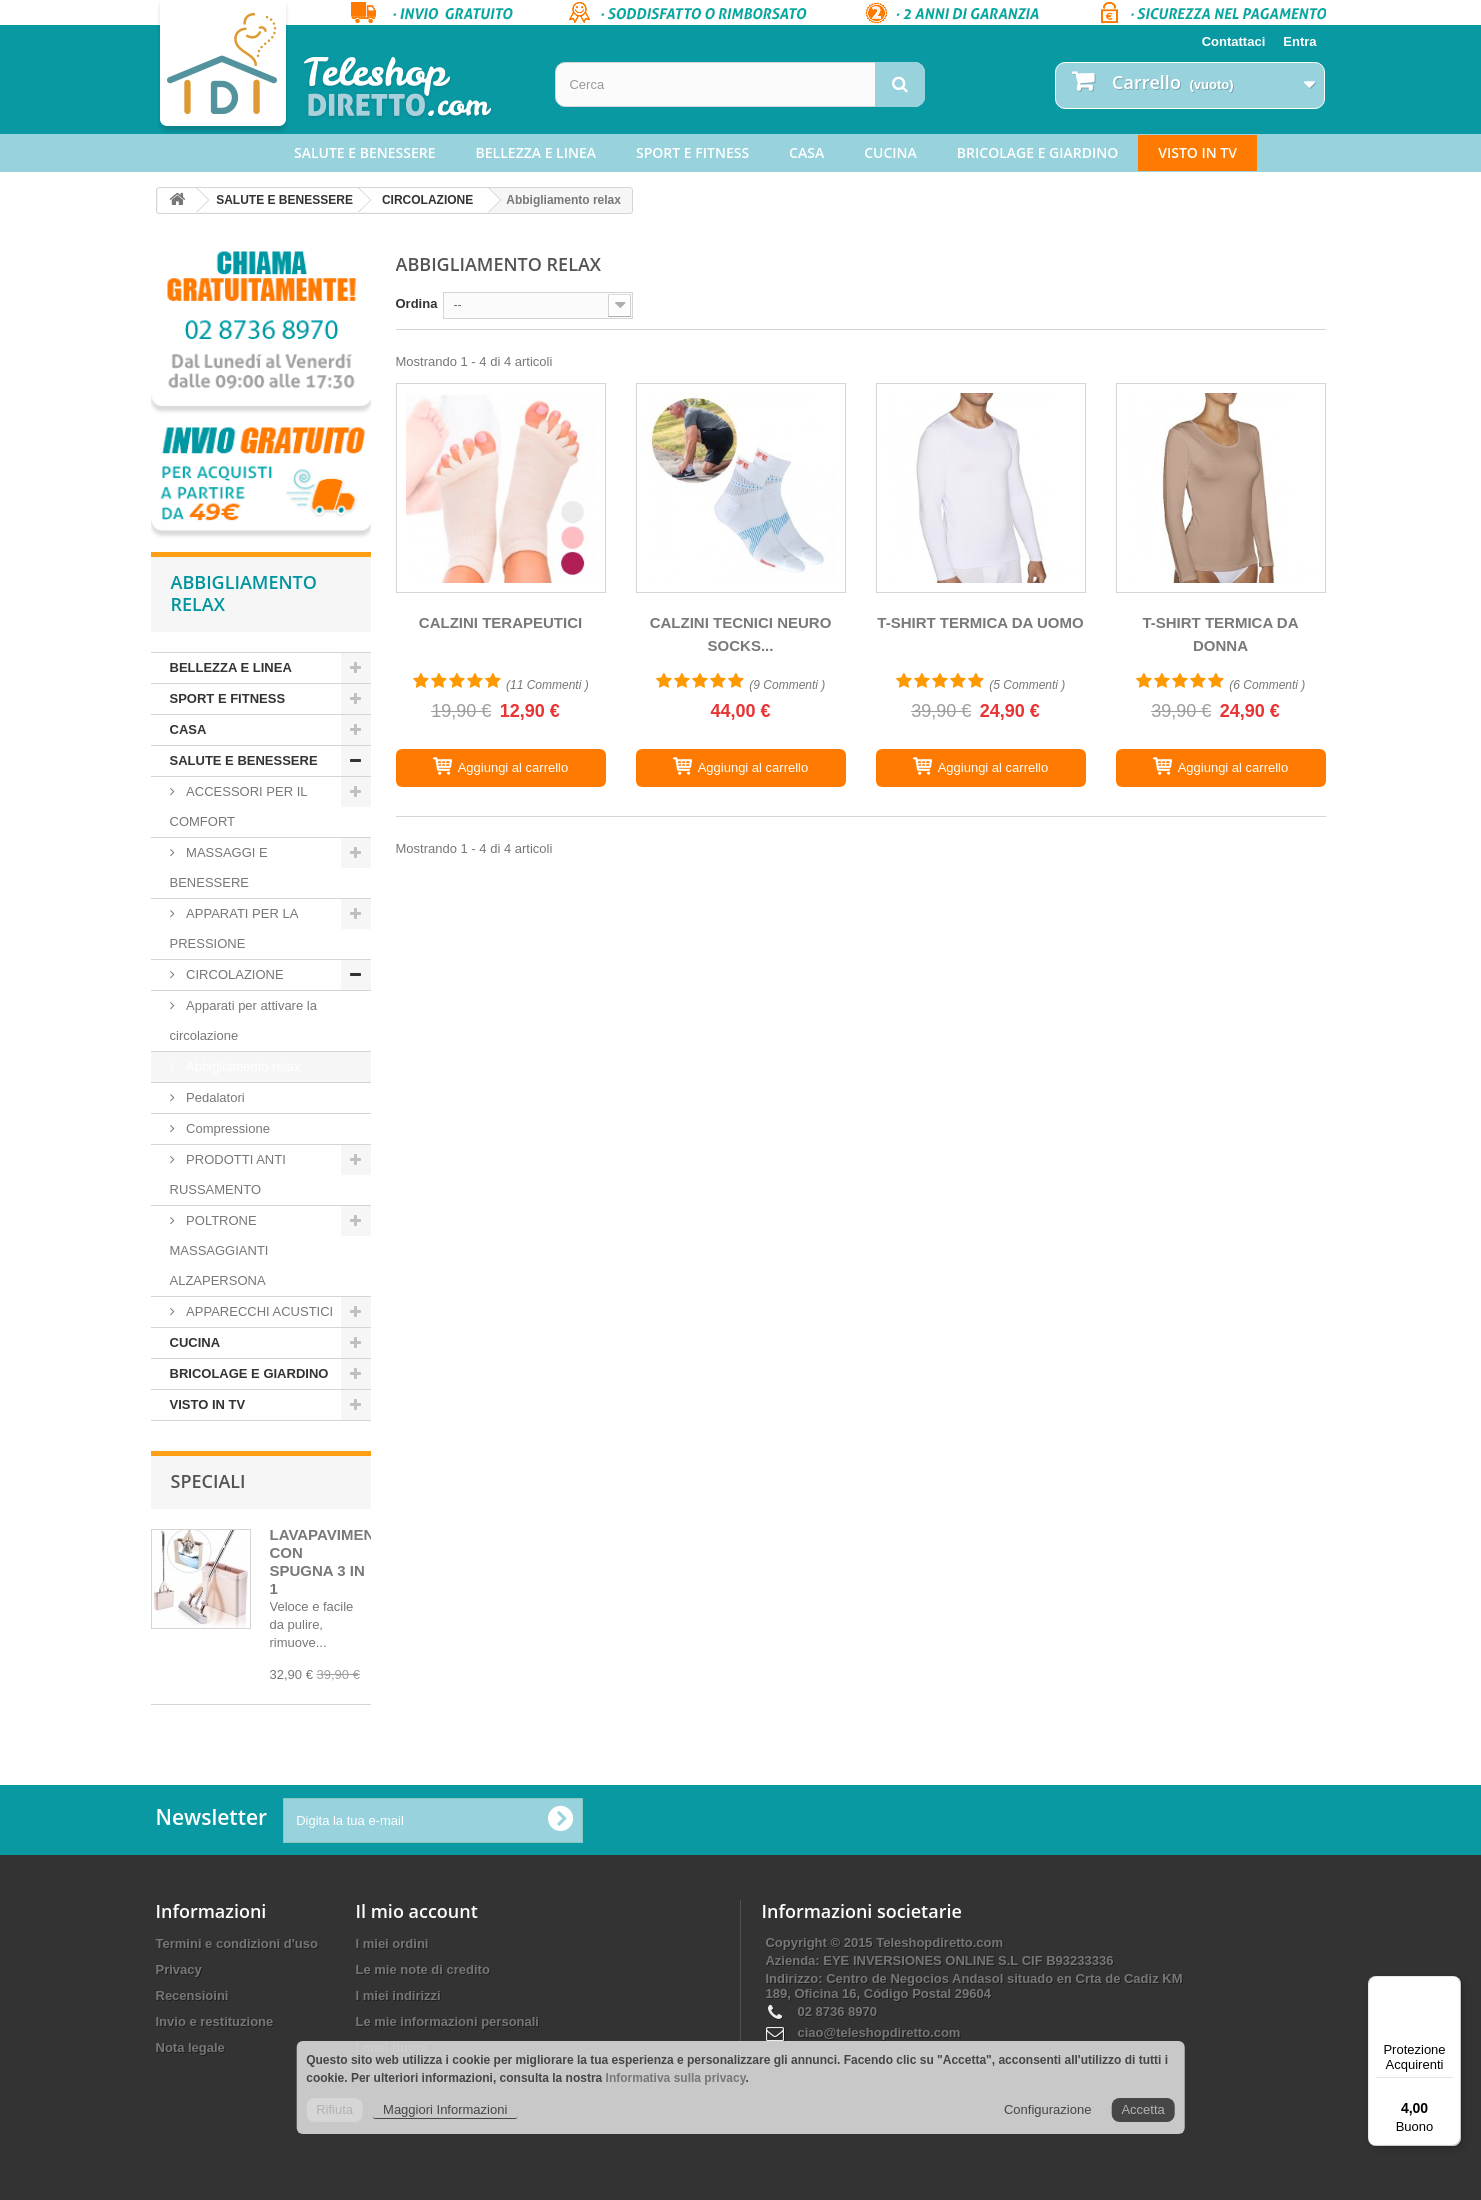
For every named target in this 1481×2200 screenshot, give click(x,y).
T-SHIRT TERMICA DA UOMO (980, 622)
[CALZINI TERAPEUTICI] (501, 488)
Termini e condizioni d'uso (237, 1943)
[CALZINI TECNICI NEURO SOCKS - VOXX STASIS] (741, 488)
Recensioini (192, 1995)
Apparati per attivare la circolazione (243, 1020)
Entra (1299, 41)
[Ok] (560, 1820)
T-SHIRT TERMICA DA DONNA (1220, 634)
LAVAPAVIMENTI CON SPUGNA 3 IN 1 (329, 1561)
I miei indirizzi (398, 1995)
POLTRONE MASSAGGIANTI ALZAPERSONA (219, 1250)
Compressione (226, 1128)
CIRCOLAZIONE (427, 200)
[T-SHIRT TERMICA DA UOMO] (981, 488)
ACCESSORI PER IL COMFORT (239, 806)
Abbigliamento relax (242, 1066)
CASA (806, 152)
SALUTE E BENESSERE (365, 152)
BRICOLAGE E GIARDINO (1037, 152)
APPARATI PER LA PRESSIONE (234, 928)
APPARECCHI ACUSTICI (258, 1311)
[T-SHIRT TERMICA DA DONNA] (1221, 488)
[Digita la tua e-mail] (433, 1820)
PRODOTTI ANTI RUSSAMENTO (228, 1174)
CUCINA (890, 152)
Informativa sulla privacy (676, 2078)
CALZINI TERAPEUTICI (500, 622)
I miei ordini (392, 1943)
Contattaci (1234, 41)
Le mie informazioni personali (447, 2021)
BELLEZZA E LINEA (536, 152)
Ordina (417, 303)
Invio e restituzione (215, 2021)
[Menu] (1449, 1988)
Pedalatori (214, 1097)
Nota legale (190, 2047)
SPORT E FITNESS (692, 152)
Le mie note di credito (423, 1969)
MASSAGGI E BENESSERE (219, 867)
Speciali (208, 1481)
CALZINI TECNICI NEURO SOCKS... (741, 634)
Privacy (179, 1969)
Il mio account (417, 1911)
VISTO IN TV (1197, 152)
